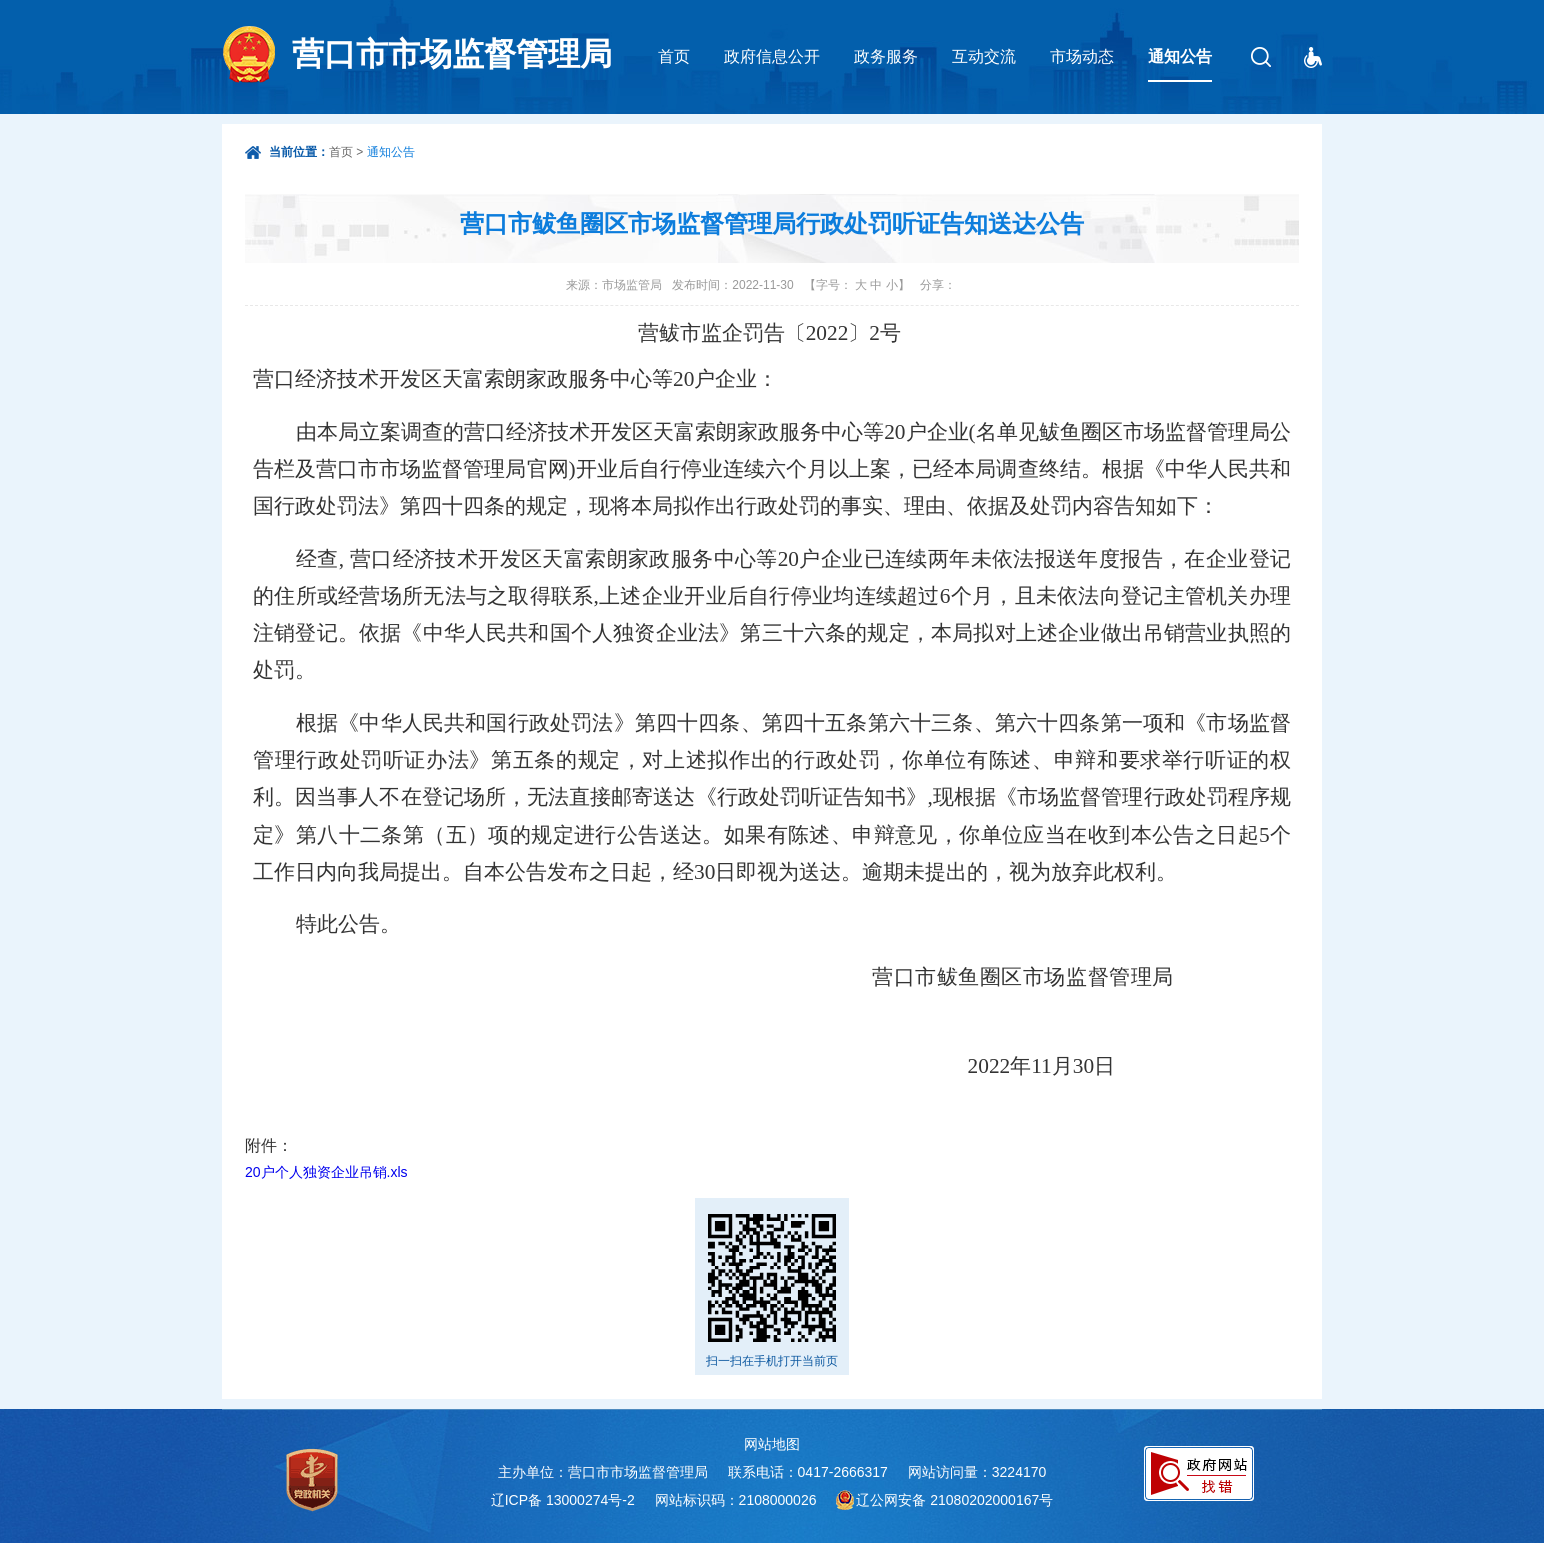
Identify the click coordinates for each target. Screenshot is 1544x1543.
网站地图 (772, 1444)
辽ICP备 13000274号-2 (563, 1500)
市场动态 (1082, 56)
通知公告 (1180, 56)
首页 (674, 56)
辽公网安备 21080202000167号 (954, 1500)
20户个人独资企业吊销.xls (326, 1172)
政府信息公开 (772, 56)
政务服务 (886, 56)
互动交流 (984, 56)
